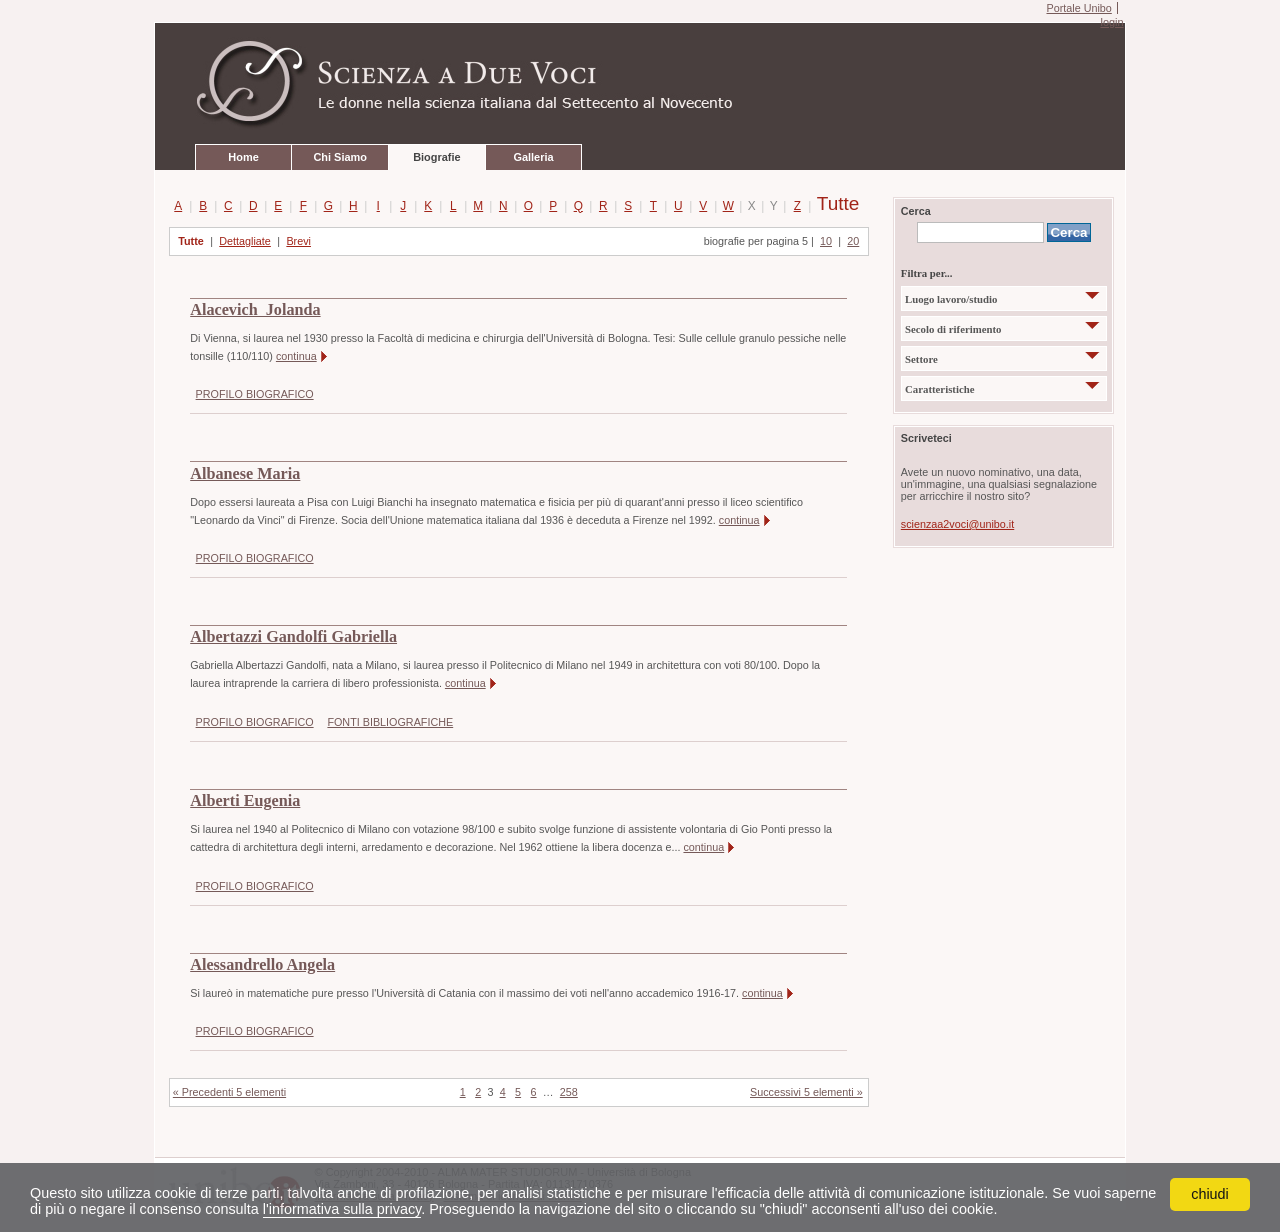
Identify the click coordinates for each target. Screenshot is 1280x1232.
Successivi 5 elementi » (806, 1092)
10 (826, 241)
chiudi (1210, 1194)
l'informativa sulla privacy (342, 1209)
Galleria (533, 157)
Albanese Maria (245, 474)
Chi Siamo (339, 157)
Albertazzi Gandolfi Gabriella (293, 637)
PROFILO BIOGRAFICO (255, 394)
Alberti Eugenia (245, 801)
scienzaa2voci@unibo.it (957, 524)
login (1111, 22)
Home (243, 157)
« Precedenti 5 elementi (229, 1092)
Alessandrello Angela (262, 965)
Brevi (298, 241)
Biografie (436, 157)
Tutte (826, 205)
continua (296, 356)
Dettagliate (245, 241)
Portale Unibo (1078, 8)
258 (569, 1092)
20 (853, 241)
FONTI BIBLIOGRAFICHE (390, 722)
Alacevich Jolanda (255, 310)
